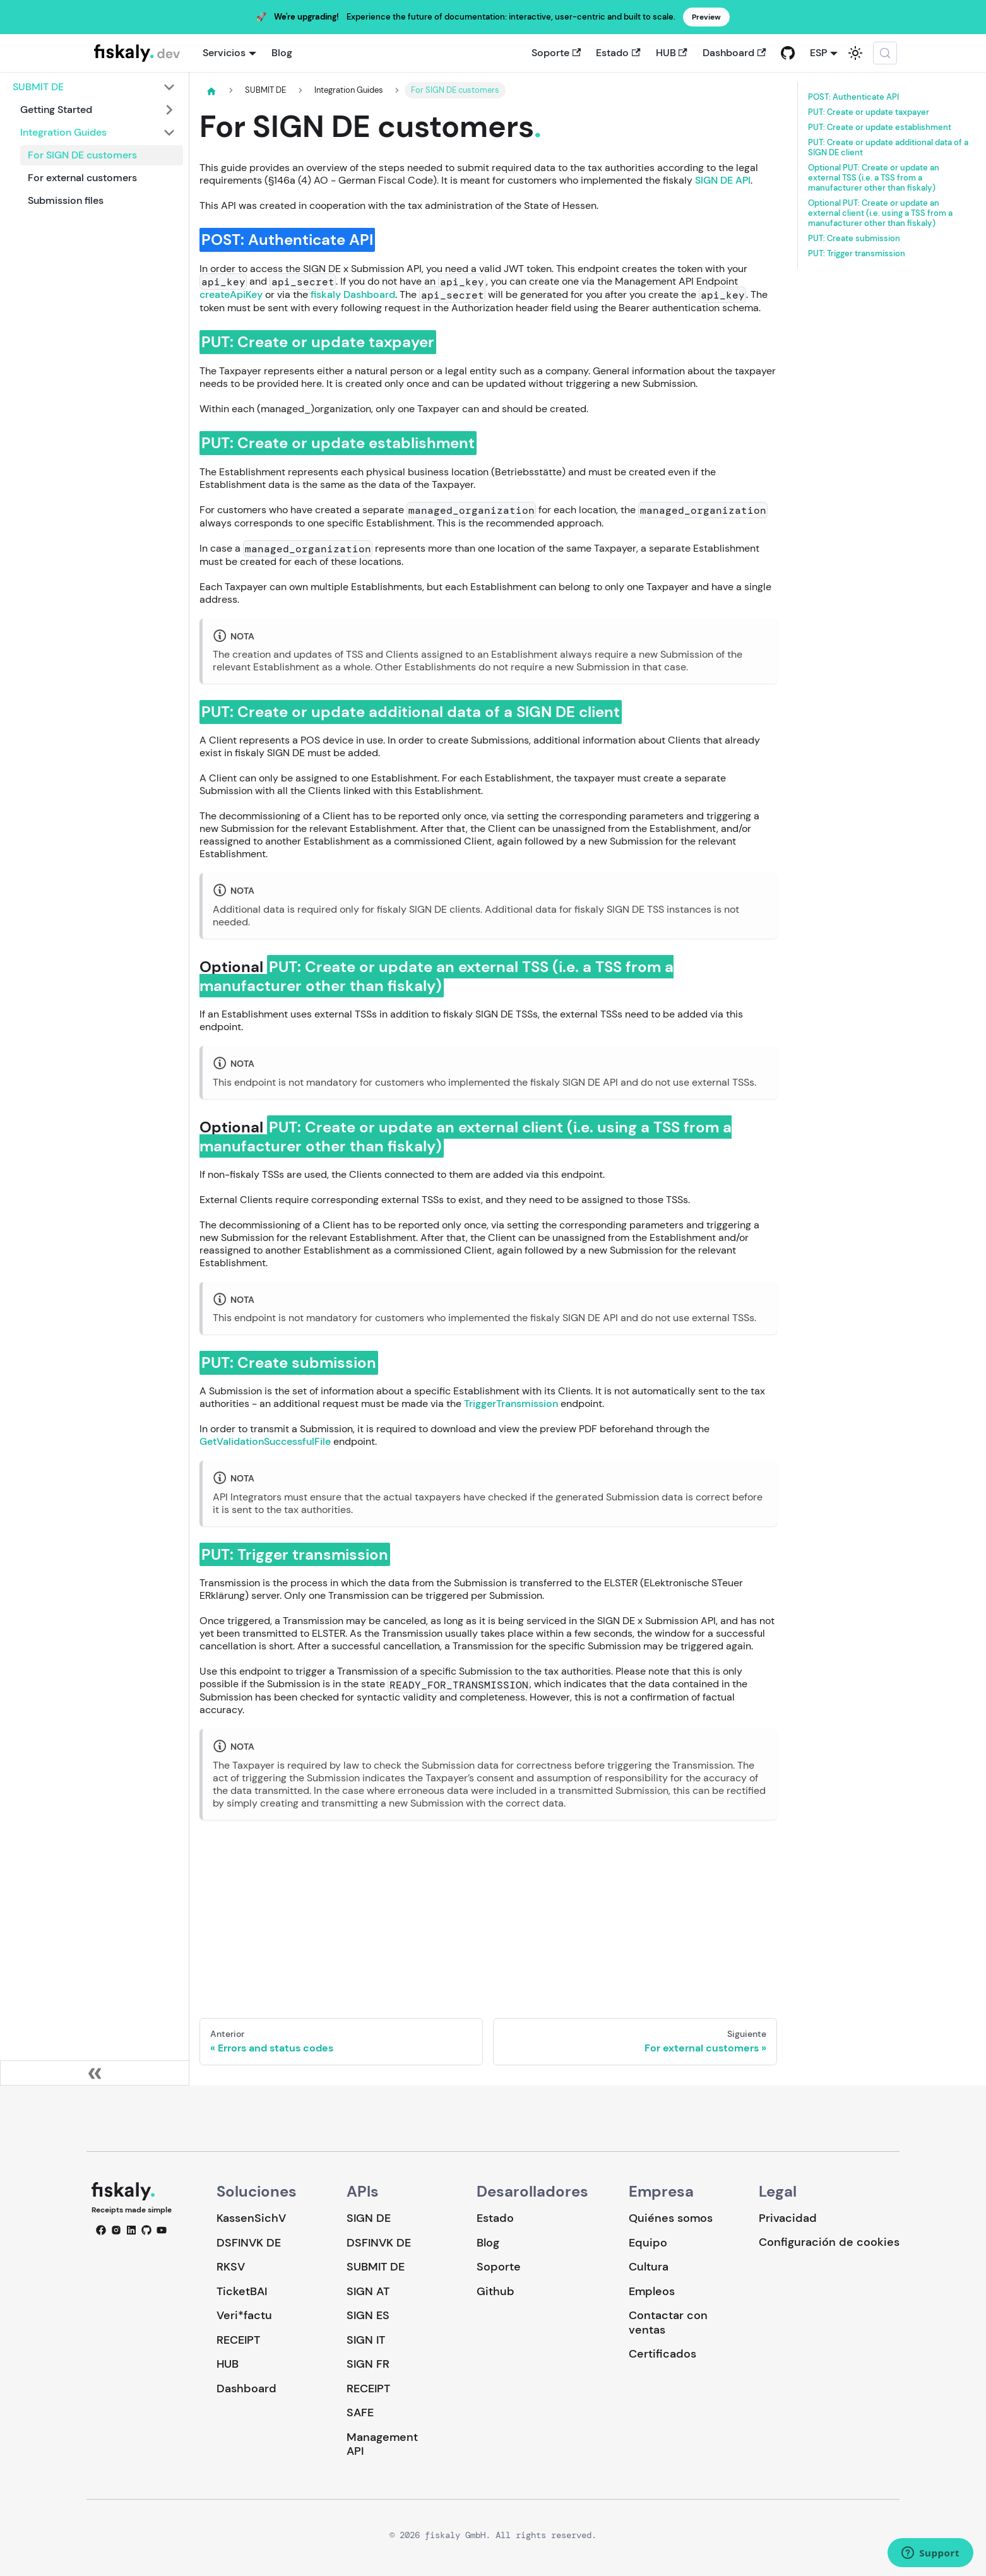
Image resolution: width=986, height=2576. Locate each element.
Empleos (652, 2291)
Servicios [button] (224, 52)
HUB (671, 52)
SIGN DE (369, 2218)
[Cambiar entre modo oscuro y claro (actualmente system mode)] (855, 53)
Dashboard (734, 52)
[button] (94, 87)
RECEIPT (238, 2339)
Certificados (662, 2353)
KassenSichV (251, 2218)
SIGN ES (368, 2315)
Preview (706, 17)
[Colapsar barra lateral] (94, 2073)
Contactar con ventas (668, 2322)
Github (495, 2291)
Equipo (648, 2242)
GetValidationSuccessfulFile (265, 1441)
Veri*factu (244, 2315)
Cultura (648, 2266)
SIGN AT (368, 2291)
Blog (281, 52)
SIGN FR (368, 2363)
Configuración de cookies (829, 2242)
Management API (382, 2444)
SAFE (360, 2412)
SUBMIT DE (376, 2266)
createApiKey (231, 294)
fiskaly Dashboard (353, 294)
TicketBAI (242, 2291)
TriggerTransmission (511, 1403)
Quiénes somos (671, 2218)
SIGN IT (366, 2339)
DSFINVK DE (249, 2242)
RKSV (231, 2266)
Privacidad (788, 2218)
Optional (873, 178)
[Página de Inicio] (211, 91)
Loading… (488, 1909)
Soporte (556, 52)
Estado (618, 52)
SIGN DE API (723, 180)
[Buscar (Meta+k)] (885, 53)
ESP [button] (818, 52)
